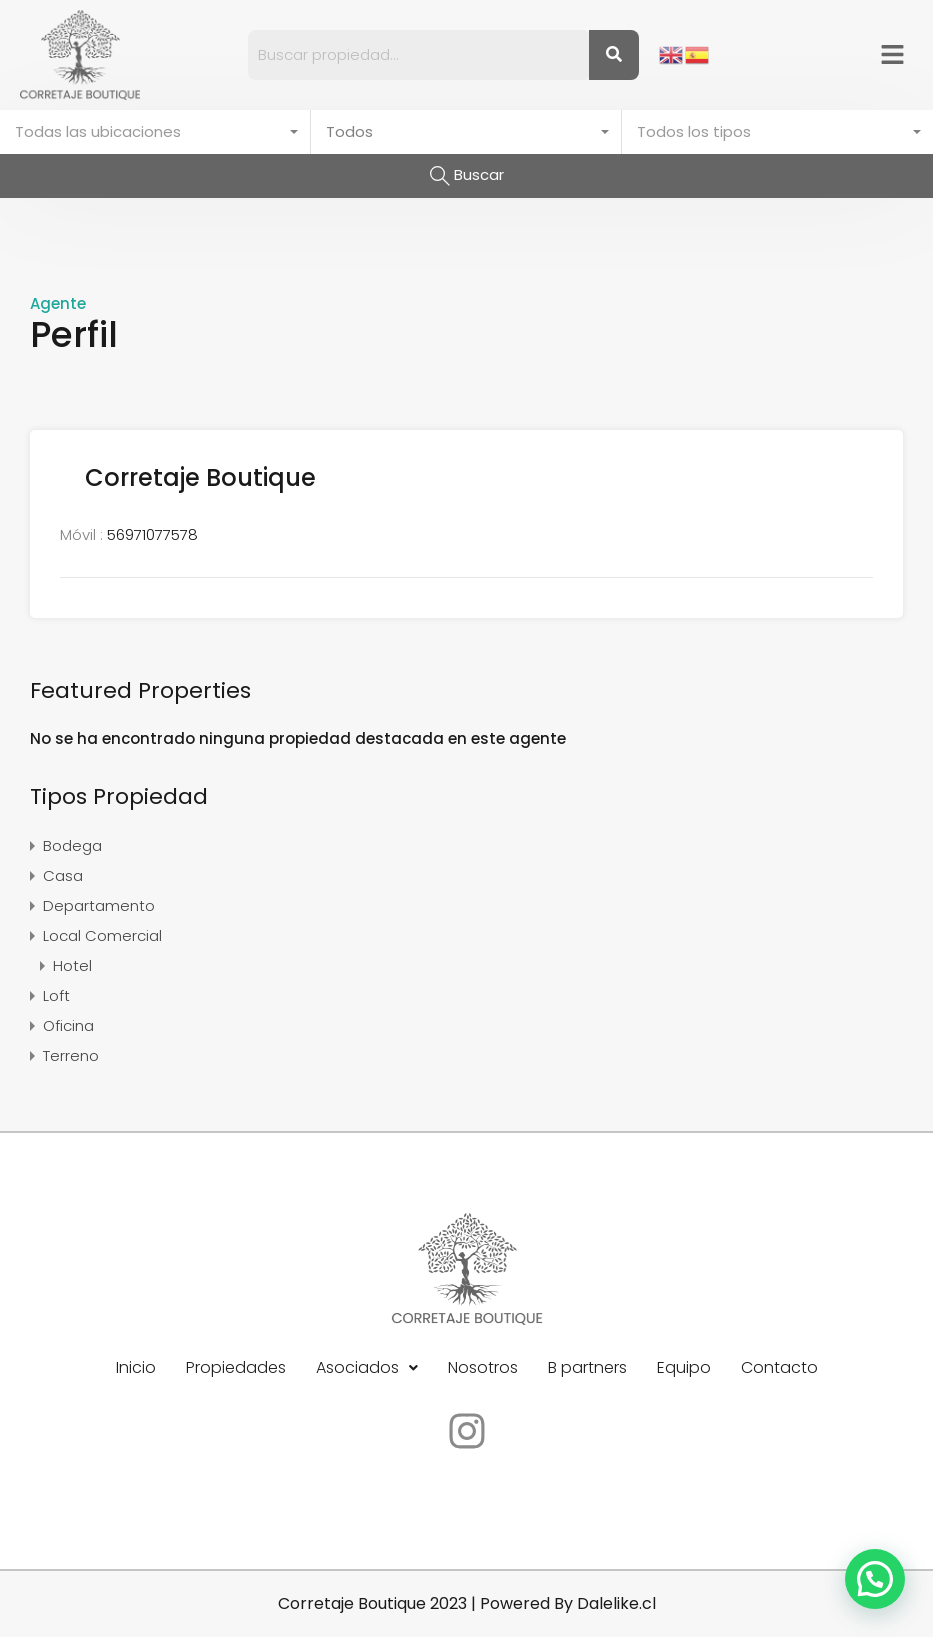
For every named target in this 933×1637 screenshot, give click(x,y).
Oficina (68, 1025)
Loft (56, 995)
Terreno (71, 1055)
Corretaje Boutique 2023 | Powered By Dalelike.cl (467, 1603)
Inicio (136, 1367)
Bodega (72, 845)
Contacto (779, 1367)
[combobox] (155, 132)
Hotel (72, 965)
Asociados (367, 1367)
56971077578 (152, 534)
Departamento (99, 905)
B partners (587, 1367)
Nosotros (483, 1367)
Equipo (684, 1367)
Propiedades (236, 1367)
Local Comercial (102, 935)
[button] (893, 55)
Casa (63, 875)
